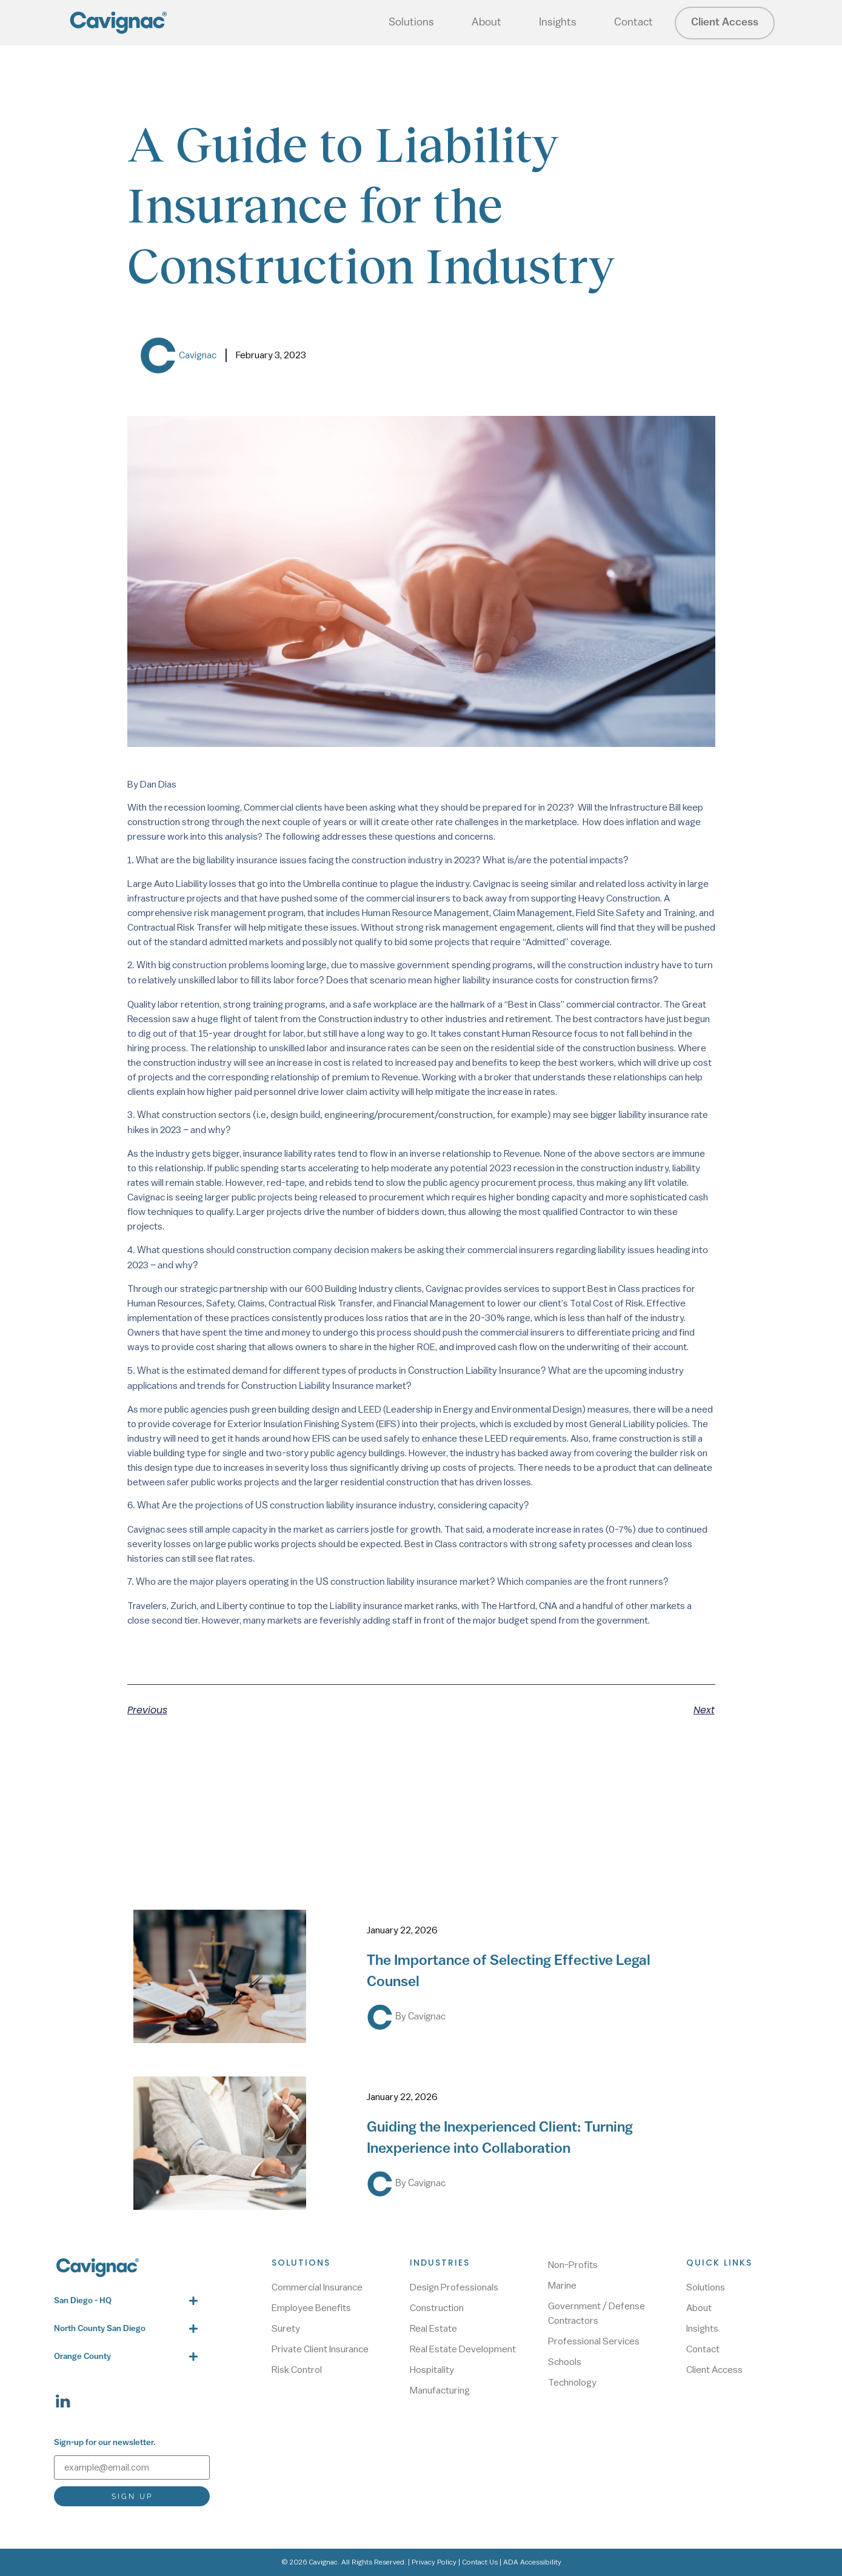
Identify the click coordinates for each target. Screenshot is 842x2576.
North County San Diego (99, 2328)
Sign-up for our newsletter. (105, 2442)
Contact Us (480, 2562)
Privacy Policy (434, 2562)
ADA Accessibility (532, 2562)
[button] (125, 2301)
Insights (557, 22)
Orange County (82, 2356)
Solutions (411, 22)
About (486, 22)
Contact (633, 22)
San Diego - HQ (83, 2301)
